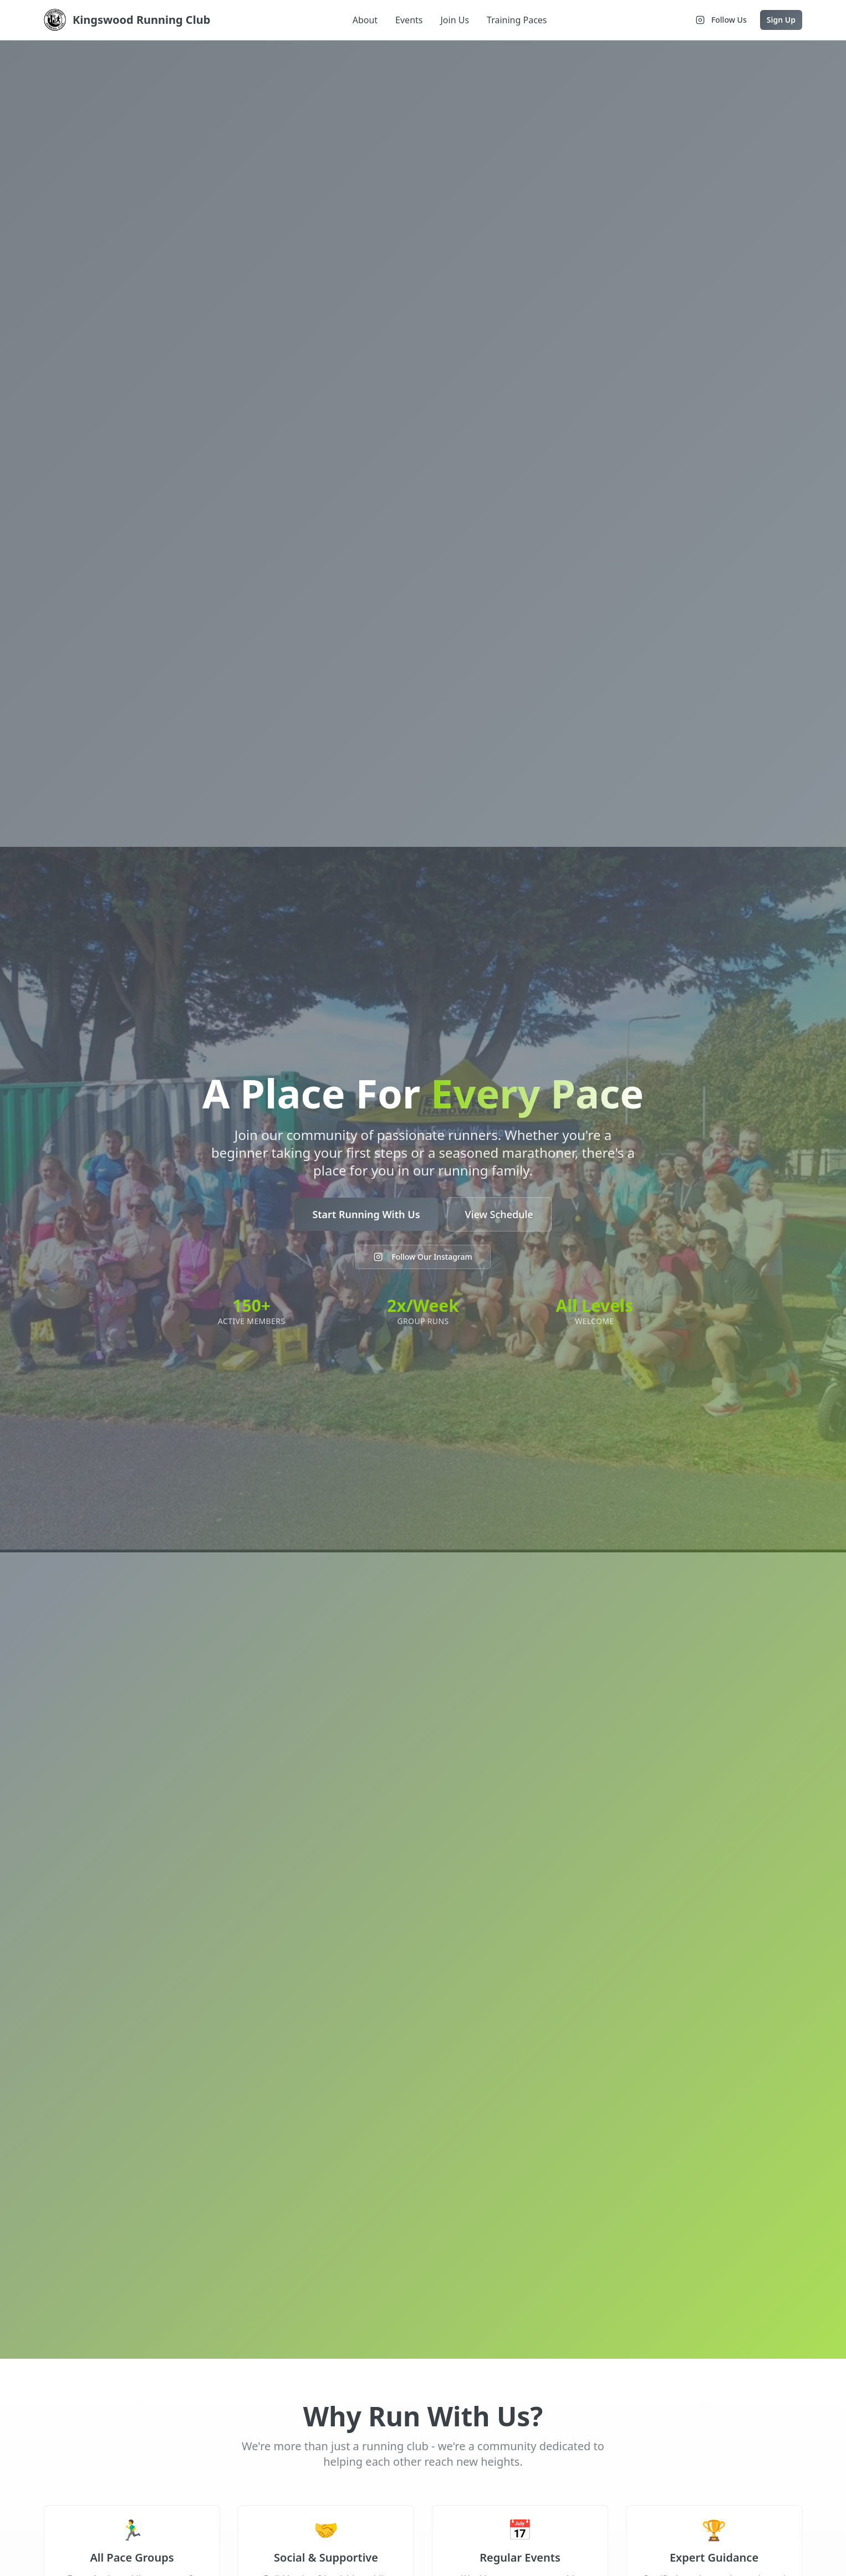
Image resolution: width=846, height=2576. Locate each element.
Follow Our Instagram (423, 1256)
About (365, 20)
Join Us (454, 20)
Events (408, 20)
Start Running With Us (366, 1214)
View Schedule (499, 1214)
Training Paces (517, 20)
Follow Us (721, 19)
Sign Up (781, 19)
